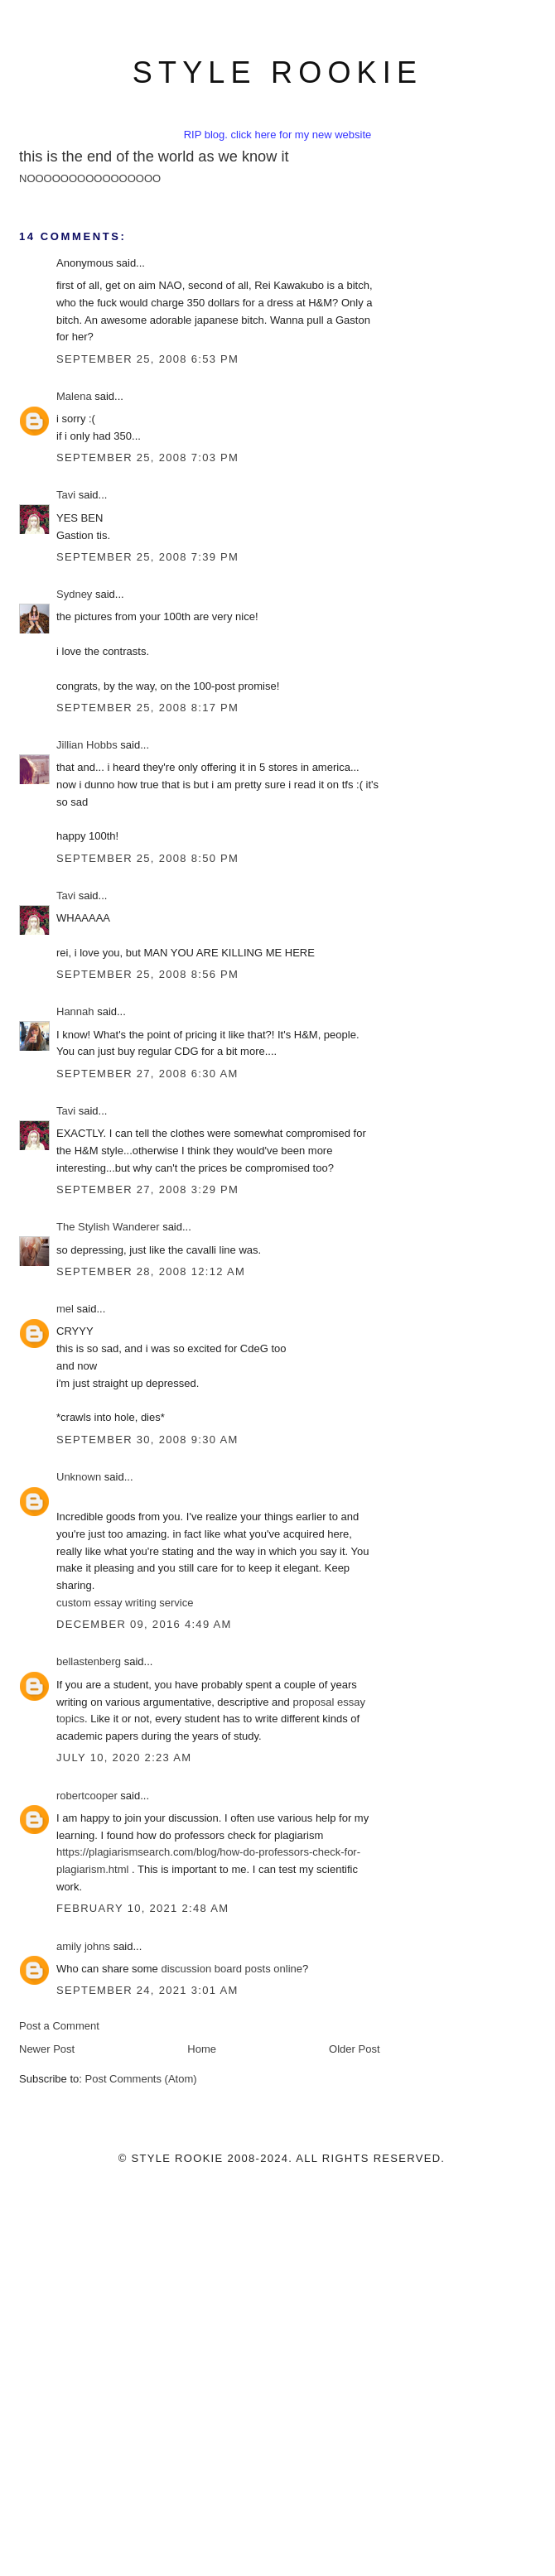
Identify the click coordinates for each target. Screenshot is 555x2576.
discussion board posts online (231, 1968)
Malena (74, 396)
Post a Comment (59, 2026)
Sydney (74, 594)
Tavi (65, 495)
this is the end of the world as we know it (154, 156)
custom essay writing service (124, 1602)
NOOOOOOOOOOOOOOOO (90, 178)
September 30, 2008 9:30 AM (147, 1439)
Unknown (78, 1477)
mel (65, 1308)
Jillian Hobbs (87, 745)
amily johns (83, 1946)
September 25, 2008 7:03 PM (147, 457)
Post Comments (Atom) (141, 2079)
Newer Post (47, 2049)
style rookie (277, 72)
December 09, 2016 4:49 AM (144, 1624)
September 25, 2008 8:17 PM (147, 707)
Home (201, 2049)
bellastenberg (88, 1661)
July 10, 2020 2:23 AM (123, 1757)
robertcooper (87, 1795)
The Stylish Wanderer (108, 1227)
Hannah (75, 1011)
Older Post (354, 2049)
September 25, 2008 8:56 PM (147, 974)
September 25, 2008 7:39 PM (147, 557)
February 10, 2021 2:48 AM (142, 1908)
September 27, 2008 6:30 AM (147, 1073)
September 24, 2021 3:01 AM (147, 1990)
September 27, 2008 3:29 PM (147, 1189)
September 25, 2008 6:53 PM (147, 359)
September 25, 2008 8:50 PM (147, 858)
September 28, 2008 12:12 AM (150, 1271)
